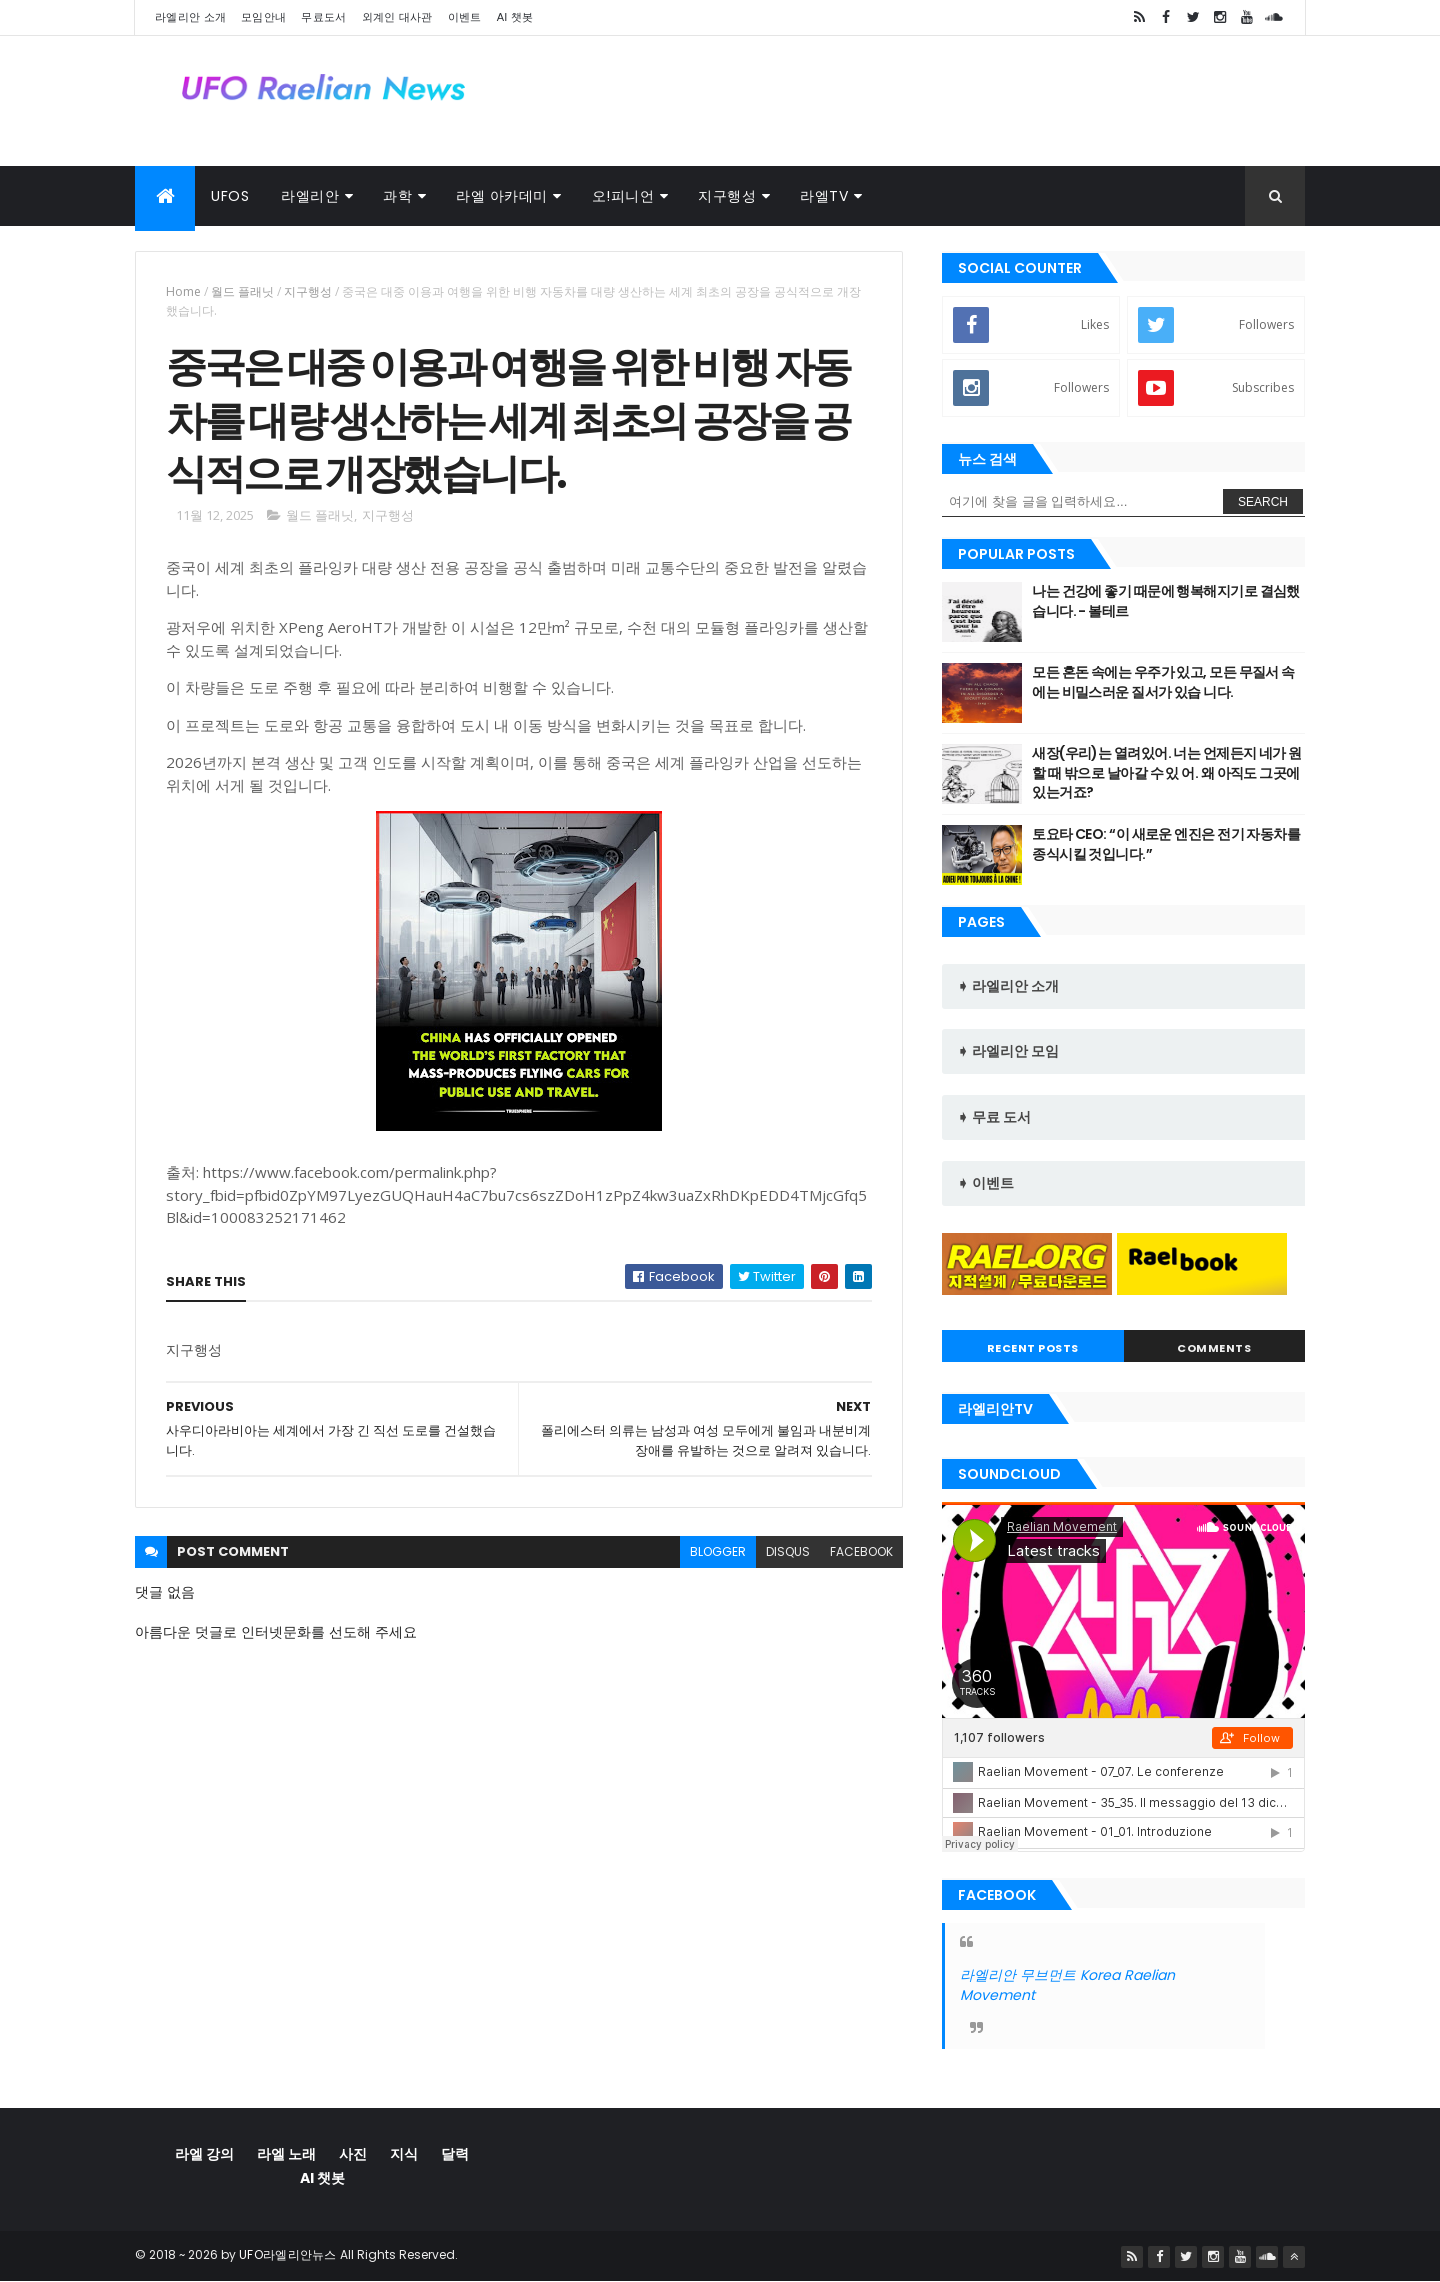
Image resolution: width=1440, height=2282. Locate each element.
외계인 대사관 (397, 17)
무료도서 (323, 17)
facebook (861, 1551)
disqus (788, 1551)
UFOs (230, 196)
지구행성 (727, 196)
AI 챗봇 (515, 17)
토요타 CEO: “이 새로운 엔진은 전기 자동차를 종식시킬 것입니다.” (1166, 844)
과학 (397, 196)
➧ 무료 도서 (994, 1117)
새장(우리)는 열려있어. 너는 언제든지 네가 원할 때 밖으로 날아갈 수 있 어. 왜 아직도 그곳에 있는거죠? (1166, 772)
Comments (1214, 1348)
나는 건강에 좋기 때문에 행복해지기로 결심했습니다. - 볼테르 (1166, 601)
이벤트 (465, 17)
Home (183, 291)
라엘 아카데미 (502, 196)
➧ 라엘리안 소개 (1008, 986)
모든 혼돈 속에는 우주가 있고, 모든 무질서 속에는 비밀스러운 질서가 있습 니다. (1163, 682)
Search (1263, 502)
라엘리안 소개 (190, 17)
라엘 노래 (286, 2154)
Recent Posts (1033, 1348)
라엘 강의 (204, 2154)
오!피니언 (623, 196)
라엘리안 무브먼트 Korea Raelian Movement (1067, 1985)
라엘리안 (310, 196)
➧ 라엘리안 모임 (1008, 1051)
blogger (718, 1551)
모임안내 (263, 17)
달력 (455, 2154)
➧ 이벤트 (985, 1183)
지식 (404, 2154)
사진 (353, 2154)
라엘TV (824, 196)
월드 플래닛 (242, 291)
